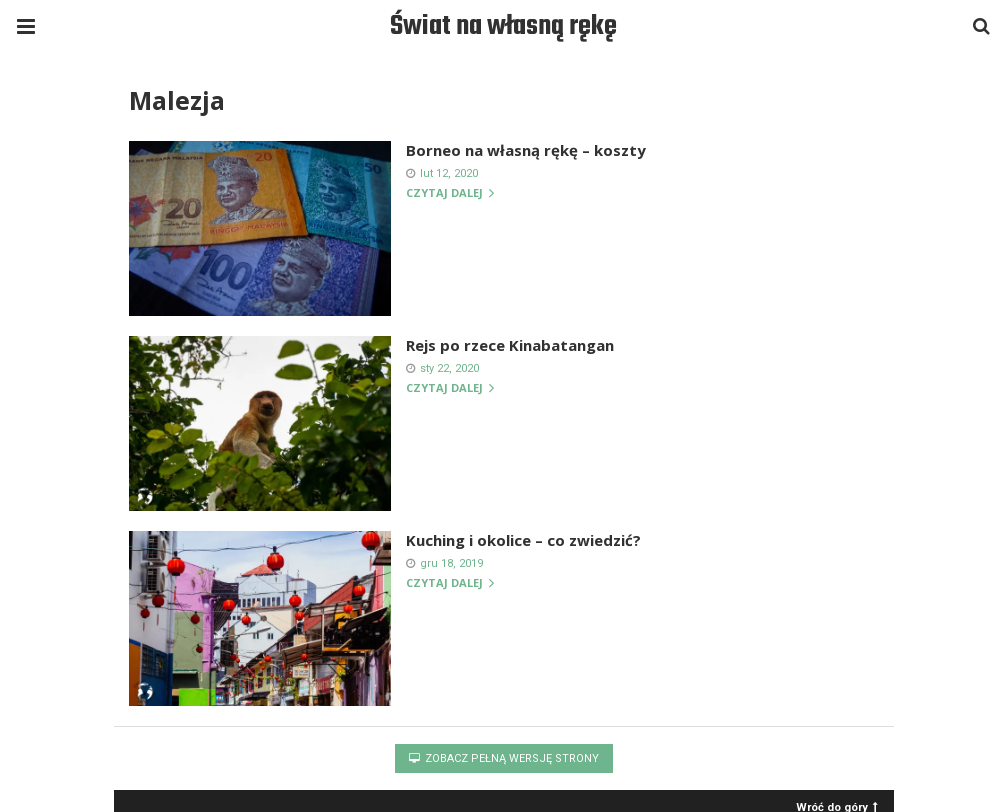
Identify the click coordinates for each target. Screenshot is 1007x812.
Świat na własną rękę (503, 26)
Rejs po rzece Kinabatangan (510, 345)
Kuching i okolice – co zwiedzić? (523, 540)
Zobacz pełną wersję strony (504, 758)
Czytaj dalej (450, 193)
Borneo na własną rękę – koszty (526, 150)
